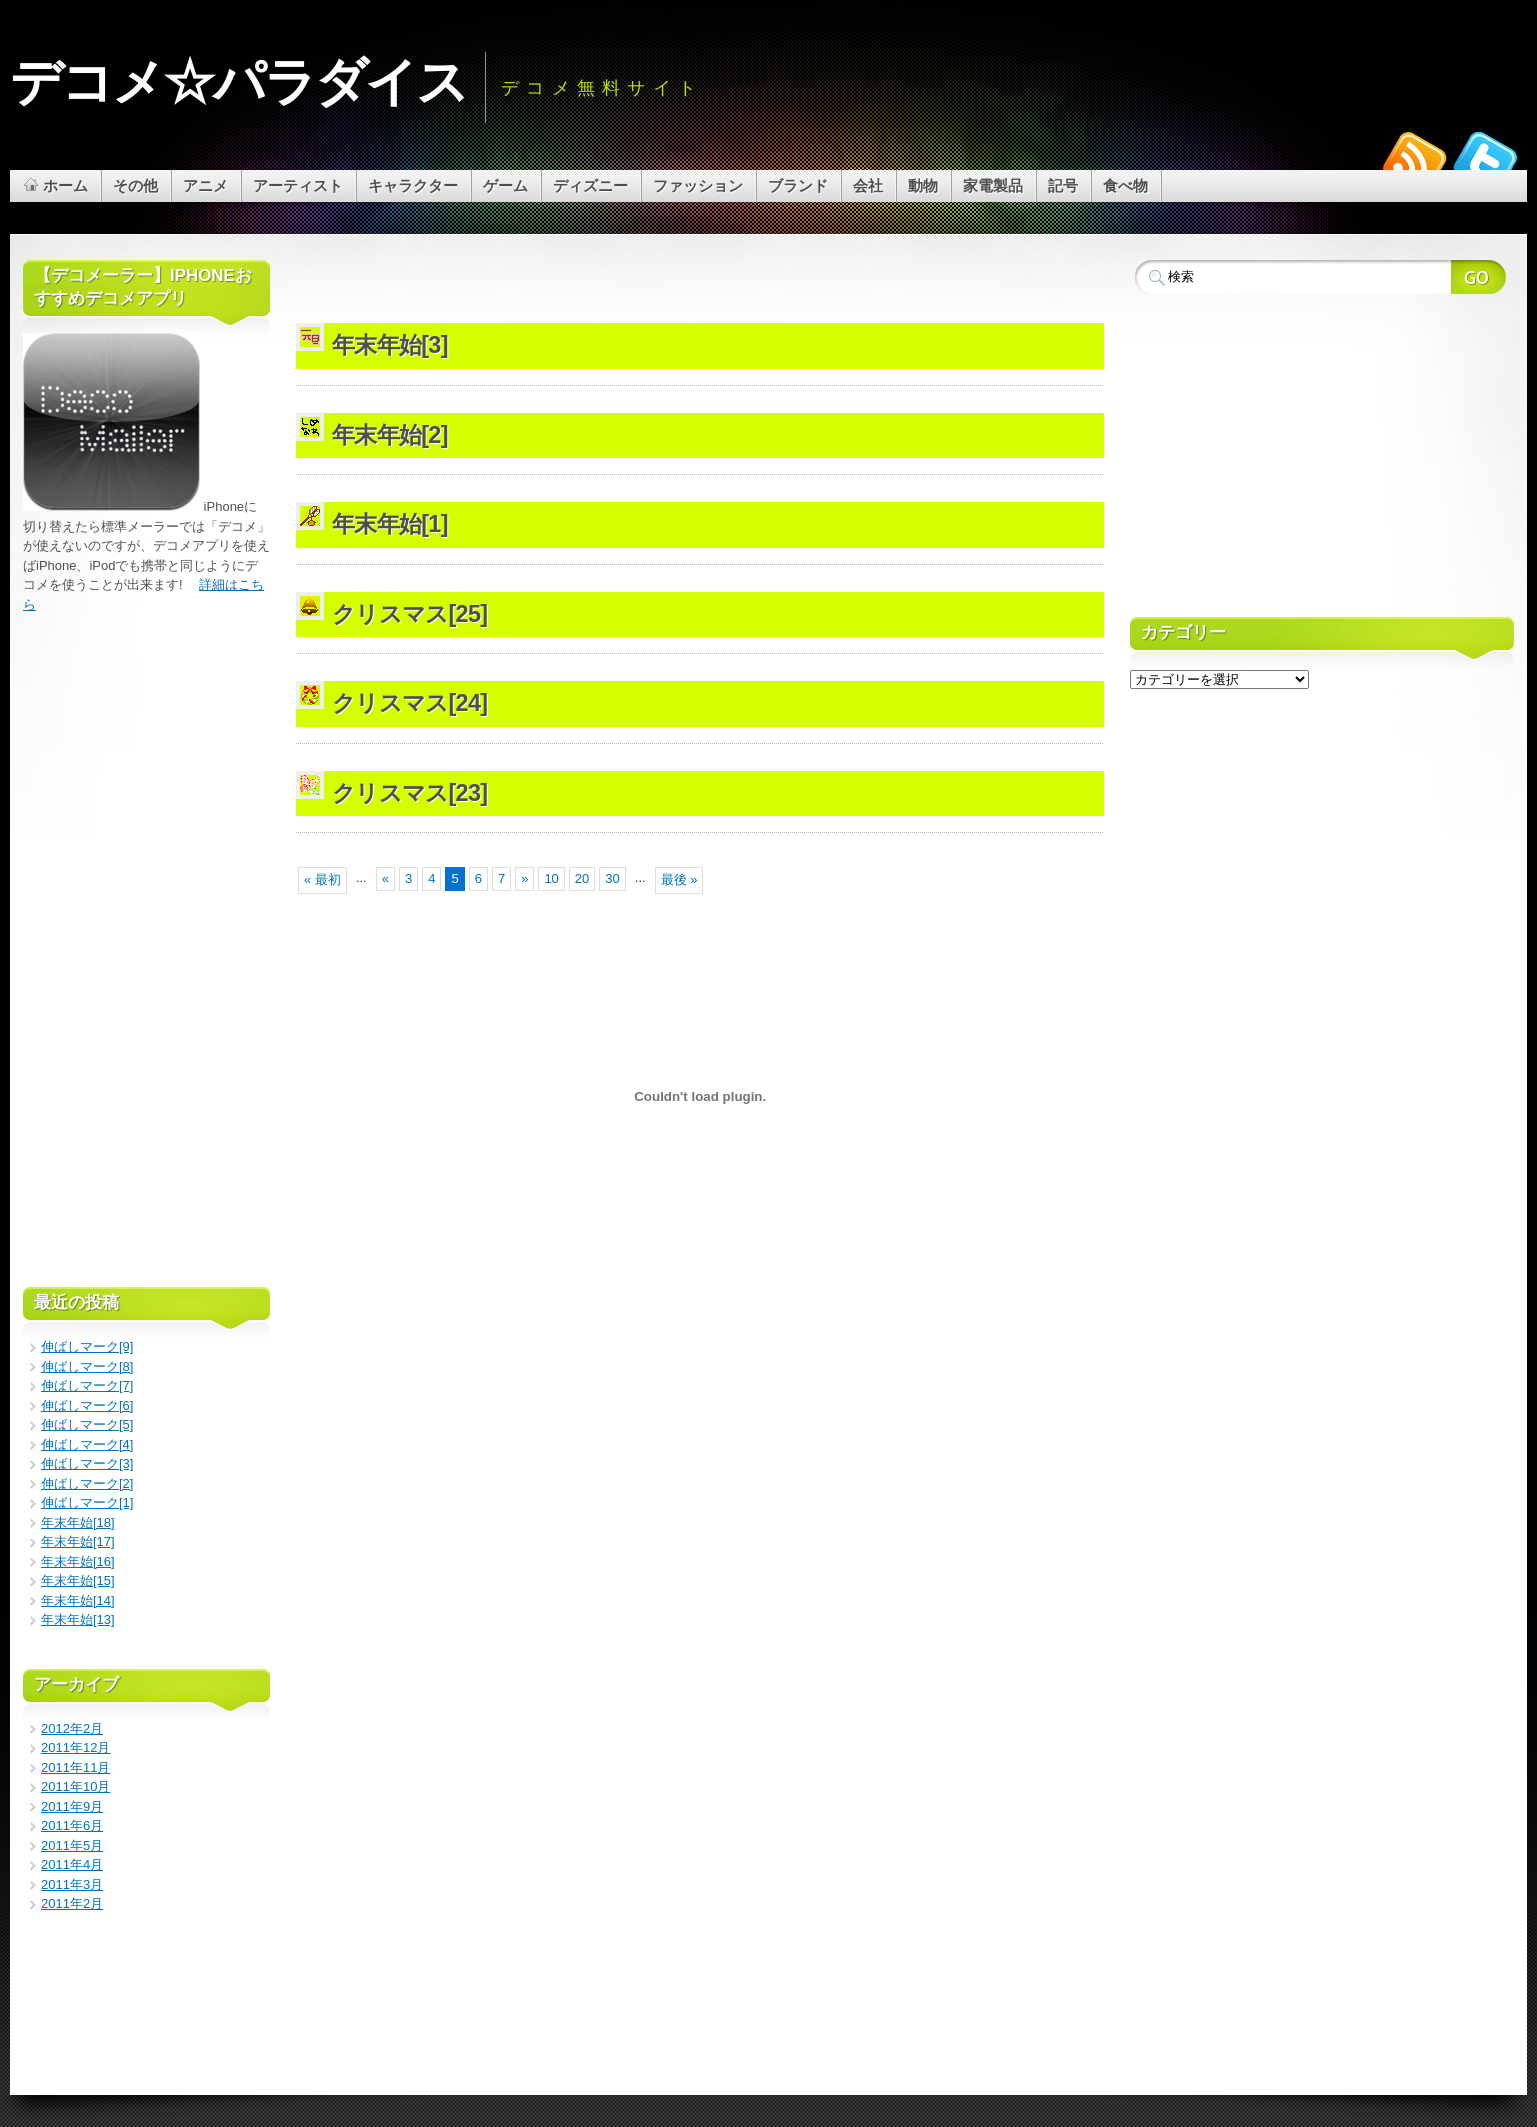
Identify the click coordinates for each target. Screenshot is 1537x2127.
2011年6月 (72, 1825)
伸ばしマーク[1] (87, 1502)
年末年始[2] (390, 435)
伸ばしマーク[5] (87, 1424)
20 (582, 878)
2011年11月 (75, 1767)
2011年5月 (72, 1845)
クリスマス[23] (409, 793)
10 (551, 878)
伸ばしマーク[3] (87, 1463)
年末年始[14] (78, 1600)
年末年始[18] (78, 1522)
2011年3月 (72, 1884)
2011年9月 (72, 1806)
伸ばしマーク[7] (87, 1385)
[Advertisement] (700, 277)
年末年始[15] (78, 1580)
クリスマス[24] (409, 703)
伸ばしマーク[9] (87, 1346)
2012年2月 (72, 1728)
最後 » (679, 879)
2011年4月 (72, 1864)
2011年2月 (72, 1903)
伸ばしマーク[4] (87, 1444)
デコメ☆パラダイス (238, 82)
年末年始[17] (78, 1541)
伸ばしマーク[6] (87, 1405)
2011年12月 (75, 1747)
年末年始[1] (390, 524)
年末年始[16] (78, 1561)
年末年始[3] (390, 345)
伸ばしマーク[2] (87, 1483)
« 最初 (322, 879)
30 (612, 878)
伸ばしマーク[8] (87, 1366)
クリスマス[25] (409, 614)
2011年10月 (75, 1786)
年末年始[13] (78, 1619)
